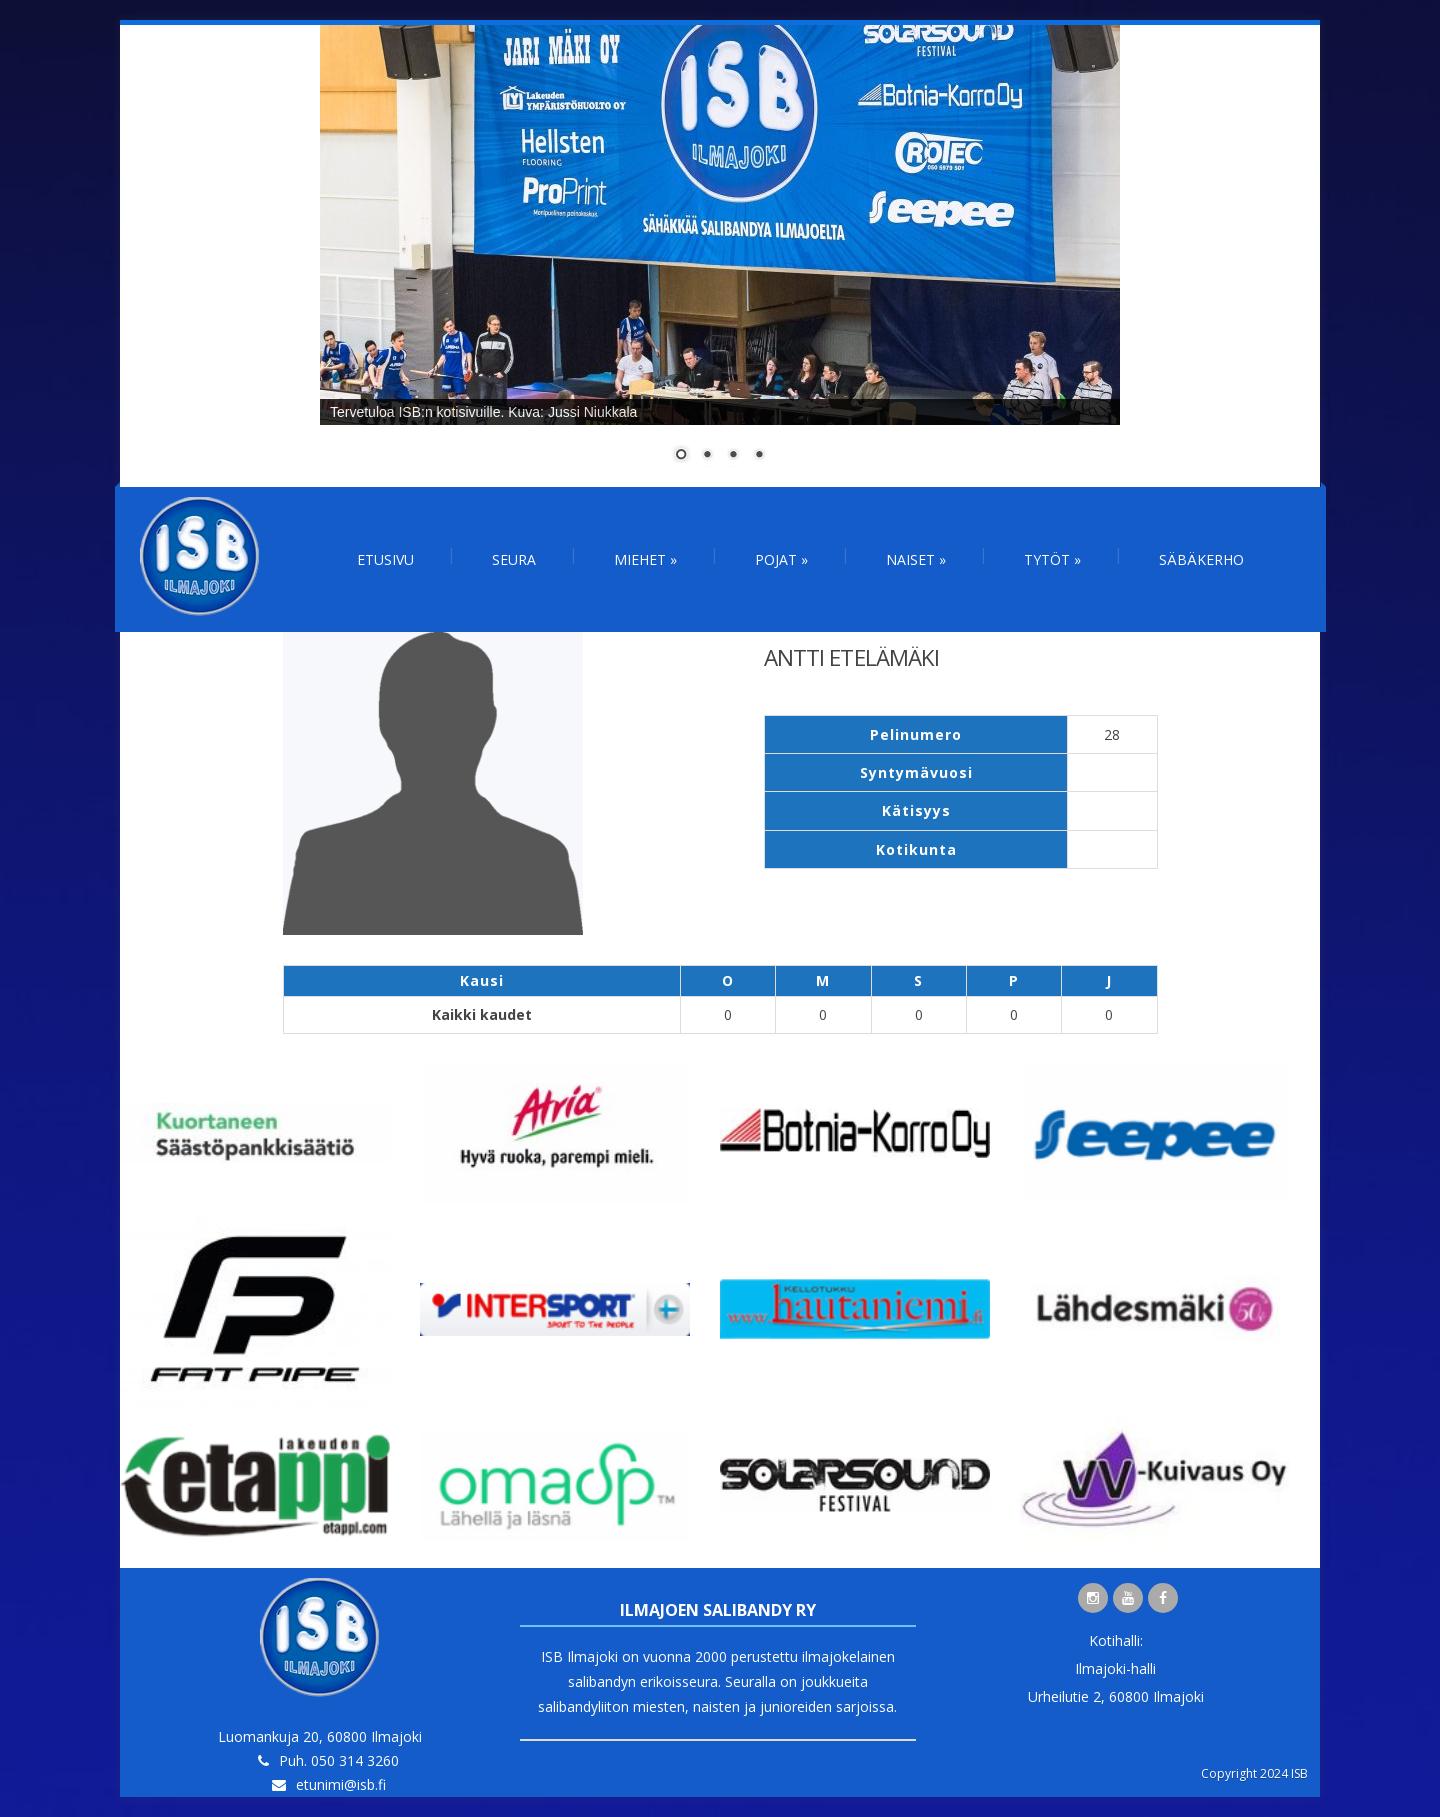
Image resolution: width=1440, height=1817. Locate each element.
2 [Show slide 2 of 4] (707, 456)
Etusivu (385, 559)
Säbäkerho (1201, 559)
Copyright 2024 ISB (1254, 1773)
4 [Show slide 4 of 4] (759, 456)
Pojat (781, 559)
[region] (720, 256)
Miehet (645, 559)
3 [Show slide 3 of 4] (733, 456)
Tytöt (1052, 559)
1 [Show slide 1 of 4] (681, 456)
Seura (514, 559)
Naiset (916, 559)
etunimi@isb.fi (341, 1784)
